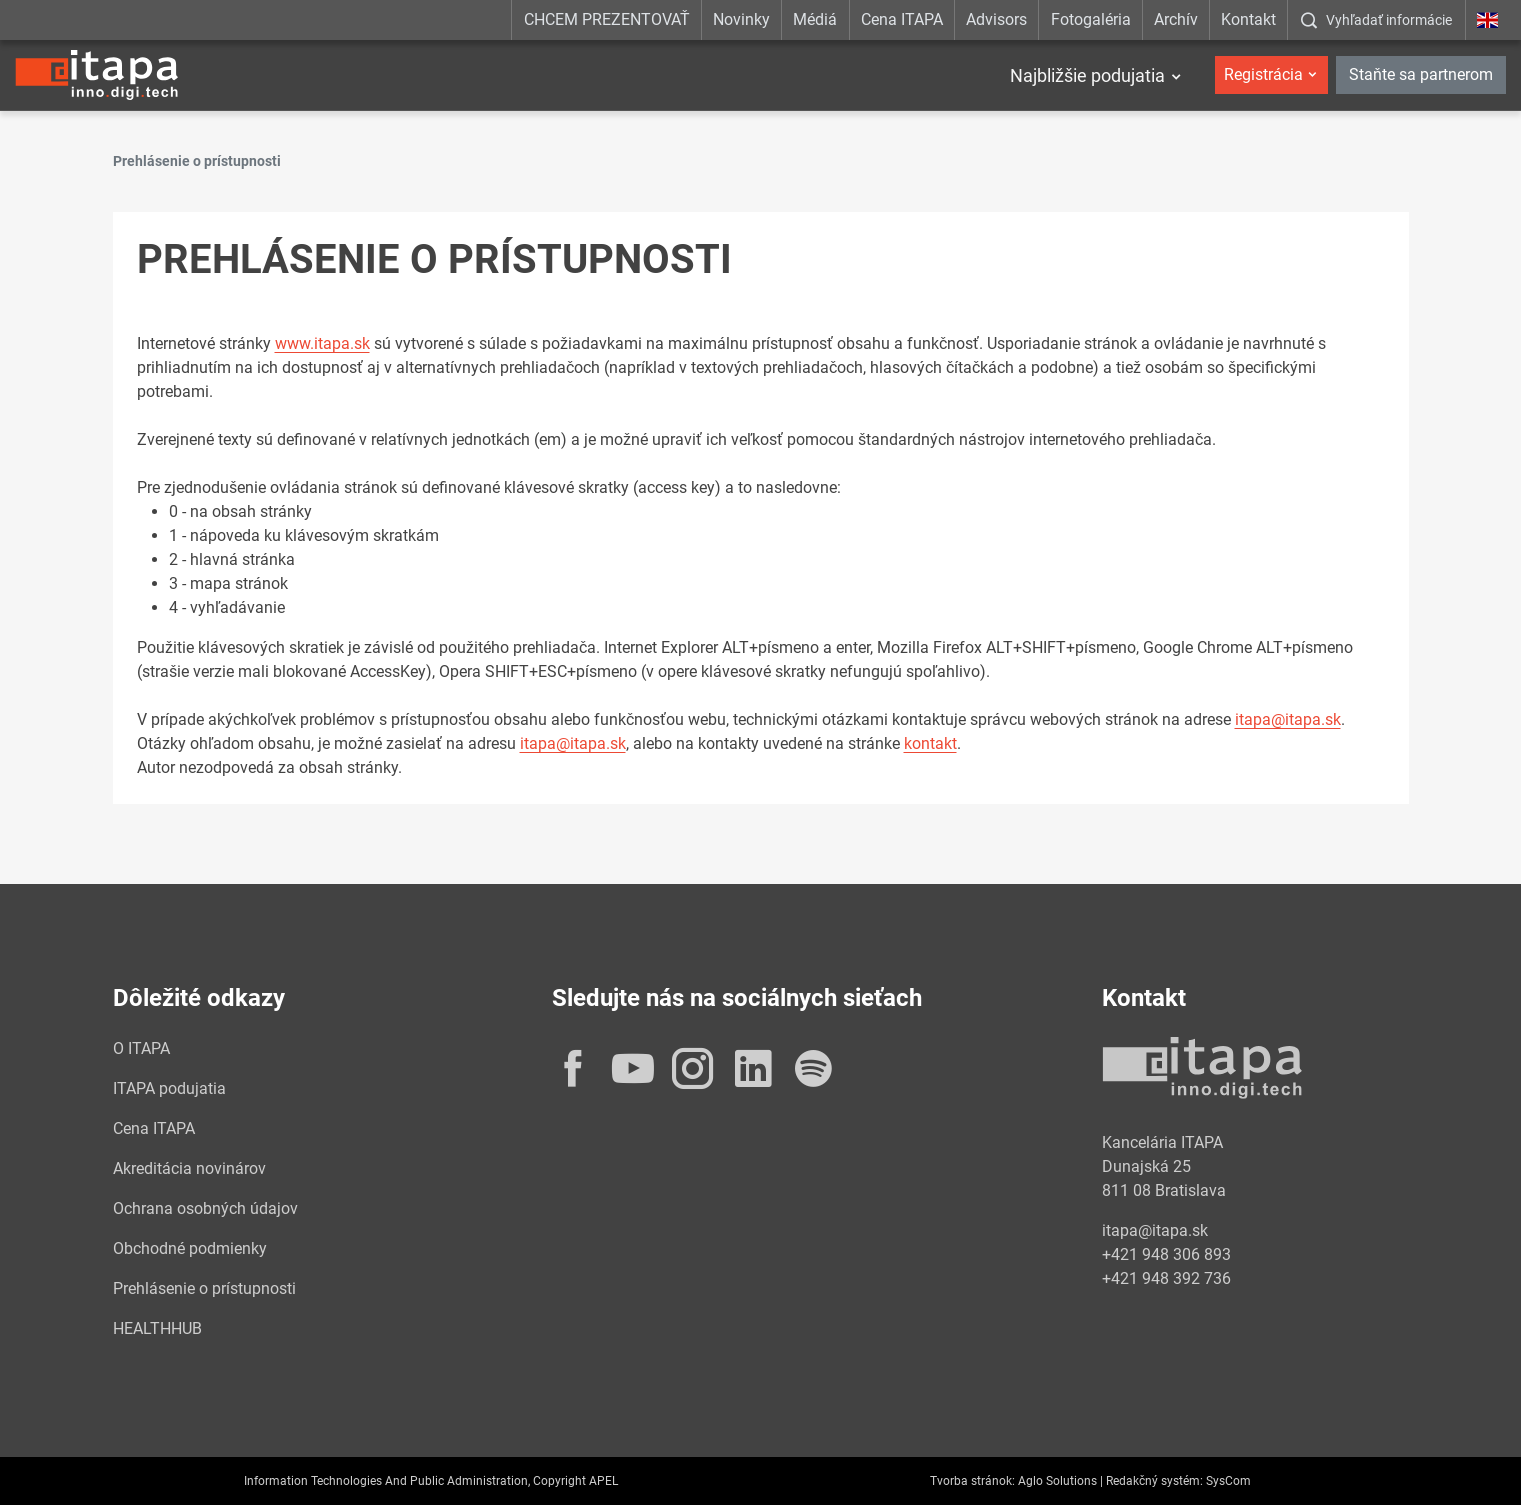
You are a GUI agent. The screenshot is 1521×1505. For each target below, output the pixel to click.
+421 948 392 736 (1166, 1278)
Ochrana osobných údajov (205, 1208)
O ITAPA (141, 1048)
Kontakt (1248, 19)
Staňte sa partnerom (1421, 74)
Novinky (741, 19)
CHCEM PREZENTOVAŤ (607, 19)
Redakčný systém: (1154, 1481)
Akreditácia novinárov (189, 1168)
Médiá (815, 19)
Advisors (996, 19)
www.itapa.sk (322, 343)
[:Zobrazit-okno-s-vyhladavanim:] (1376, 20)
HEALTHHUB (157, 1328)
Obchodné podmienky (190, 1248)
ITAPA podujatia (169, 1088)
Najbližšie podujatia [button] (1087, 75)
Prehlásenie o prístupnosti (204, 1288)
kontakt (930, 743)
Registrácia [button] (1263, 74)
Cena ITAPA (902, 19)
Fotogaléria (1091, 19)
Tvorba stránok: (972, 1481)
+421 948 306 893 (1166, 1254)
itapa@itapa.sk (1288, 719)
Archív (1176, 19)
